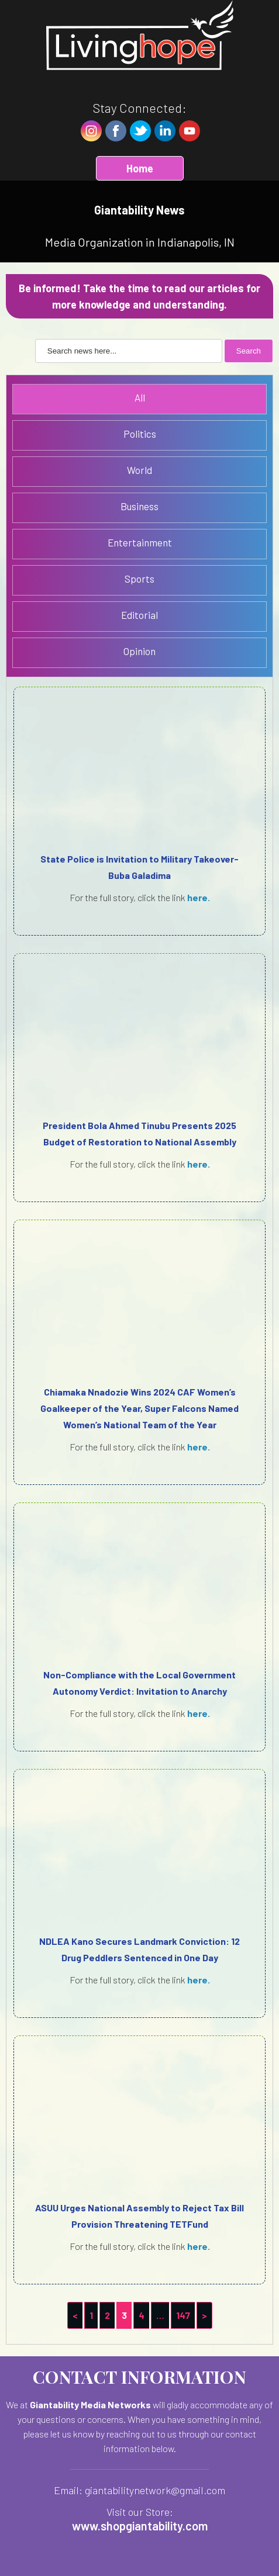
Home (139, 168)
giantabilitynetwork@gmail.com (155, 2490)
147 (183, 2315)
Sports (139, 578)
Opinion (139, 651)
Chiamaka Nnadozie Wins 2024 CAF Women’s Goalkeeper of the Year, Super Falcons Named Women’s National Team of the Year (139, 1408)
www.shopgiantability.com (140, 2526)
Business (139, 506)
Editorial (139, 615)
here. (198, 897)
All (140, 397)
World (139, 470)
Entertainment (140, 542)
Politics (139, 433)
